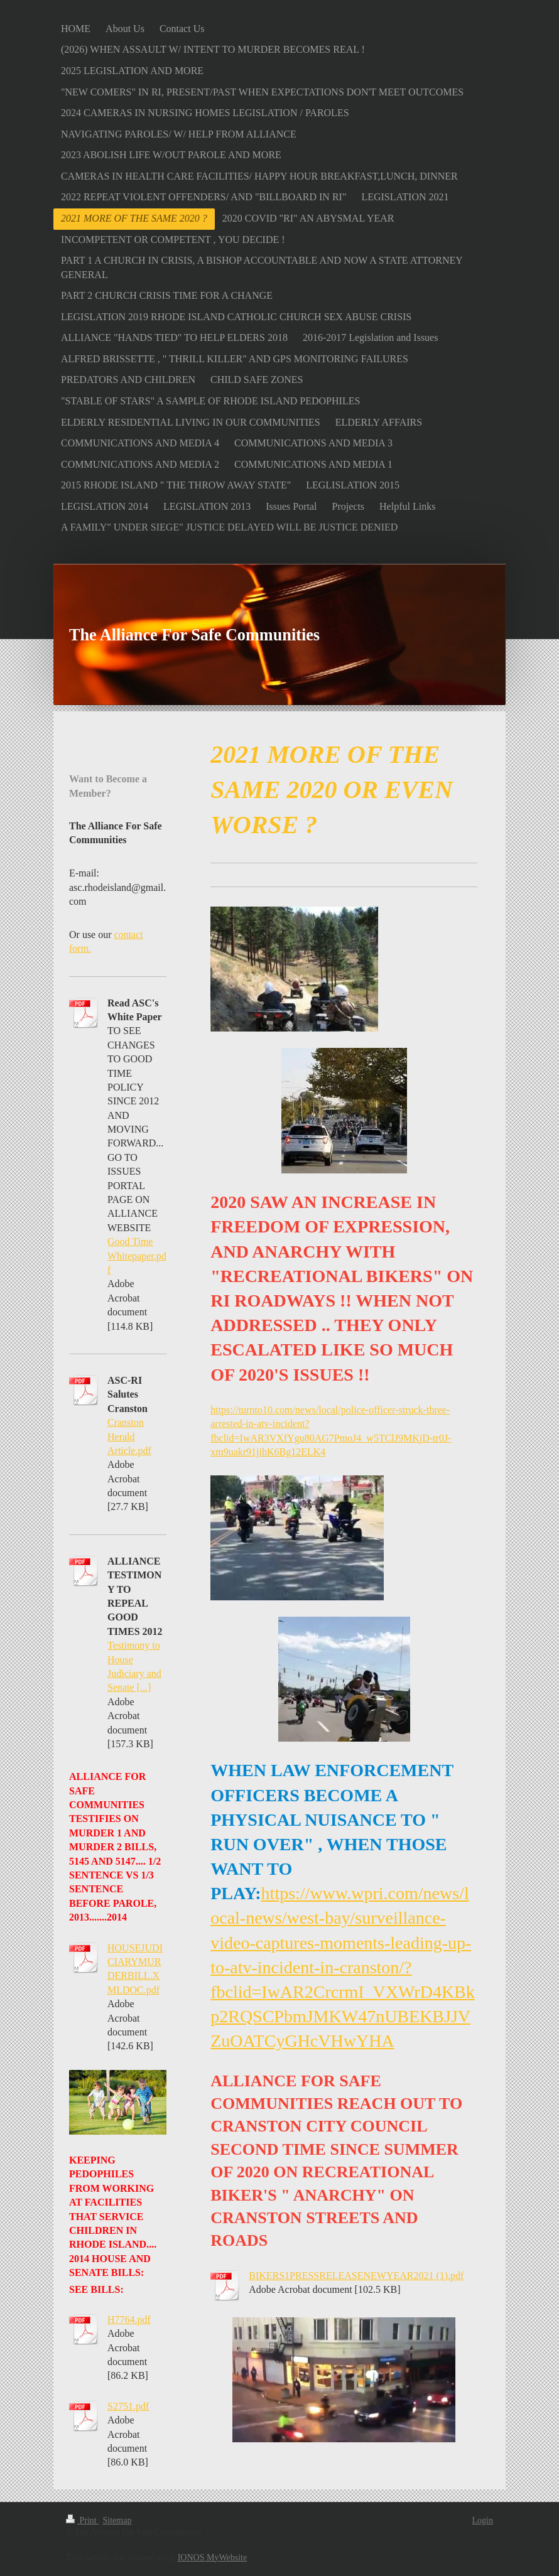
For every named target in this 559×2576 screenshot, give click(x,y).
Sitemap (117, 2520)
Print (82, 2520)
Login (482, 2520)
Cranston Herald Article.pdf (129, 1436)
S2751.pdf (128, 2406)
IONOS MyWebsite (212, 2557)
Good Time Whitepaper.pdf (136, 1255)
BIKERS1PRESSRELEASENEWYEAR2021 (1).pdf (356, 2275)
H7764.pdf (129, 2319)
